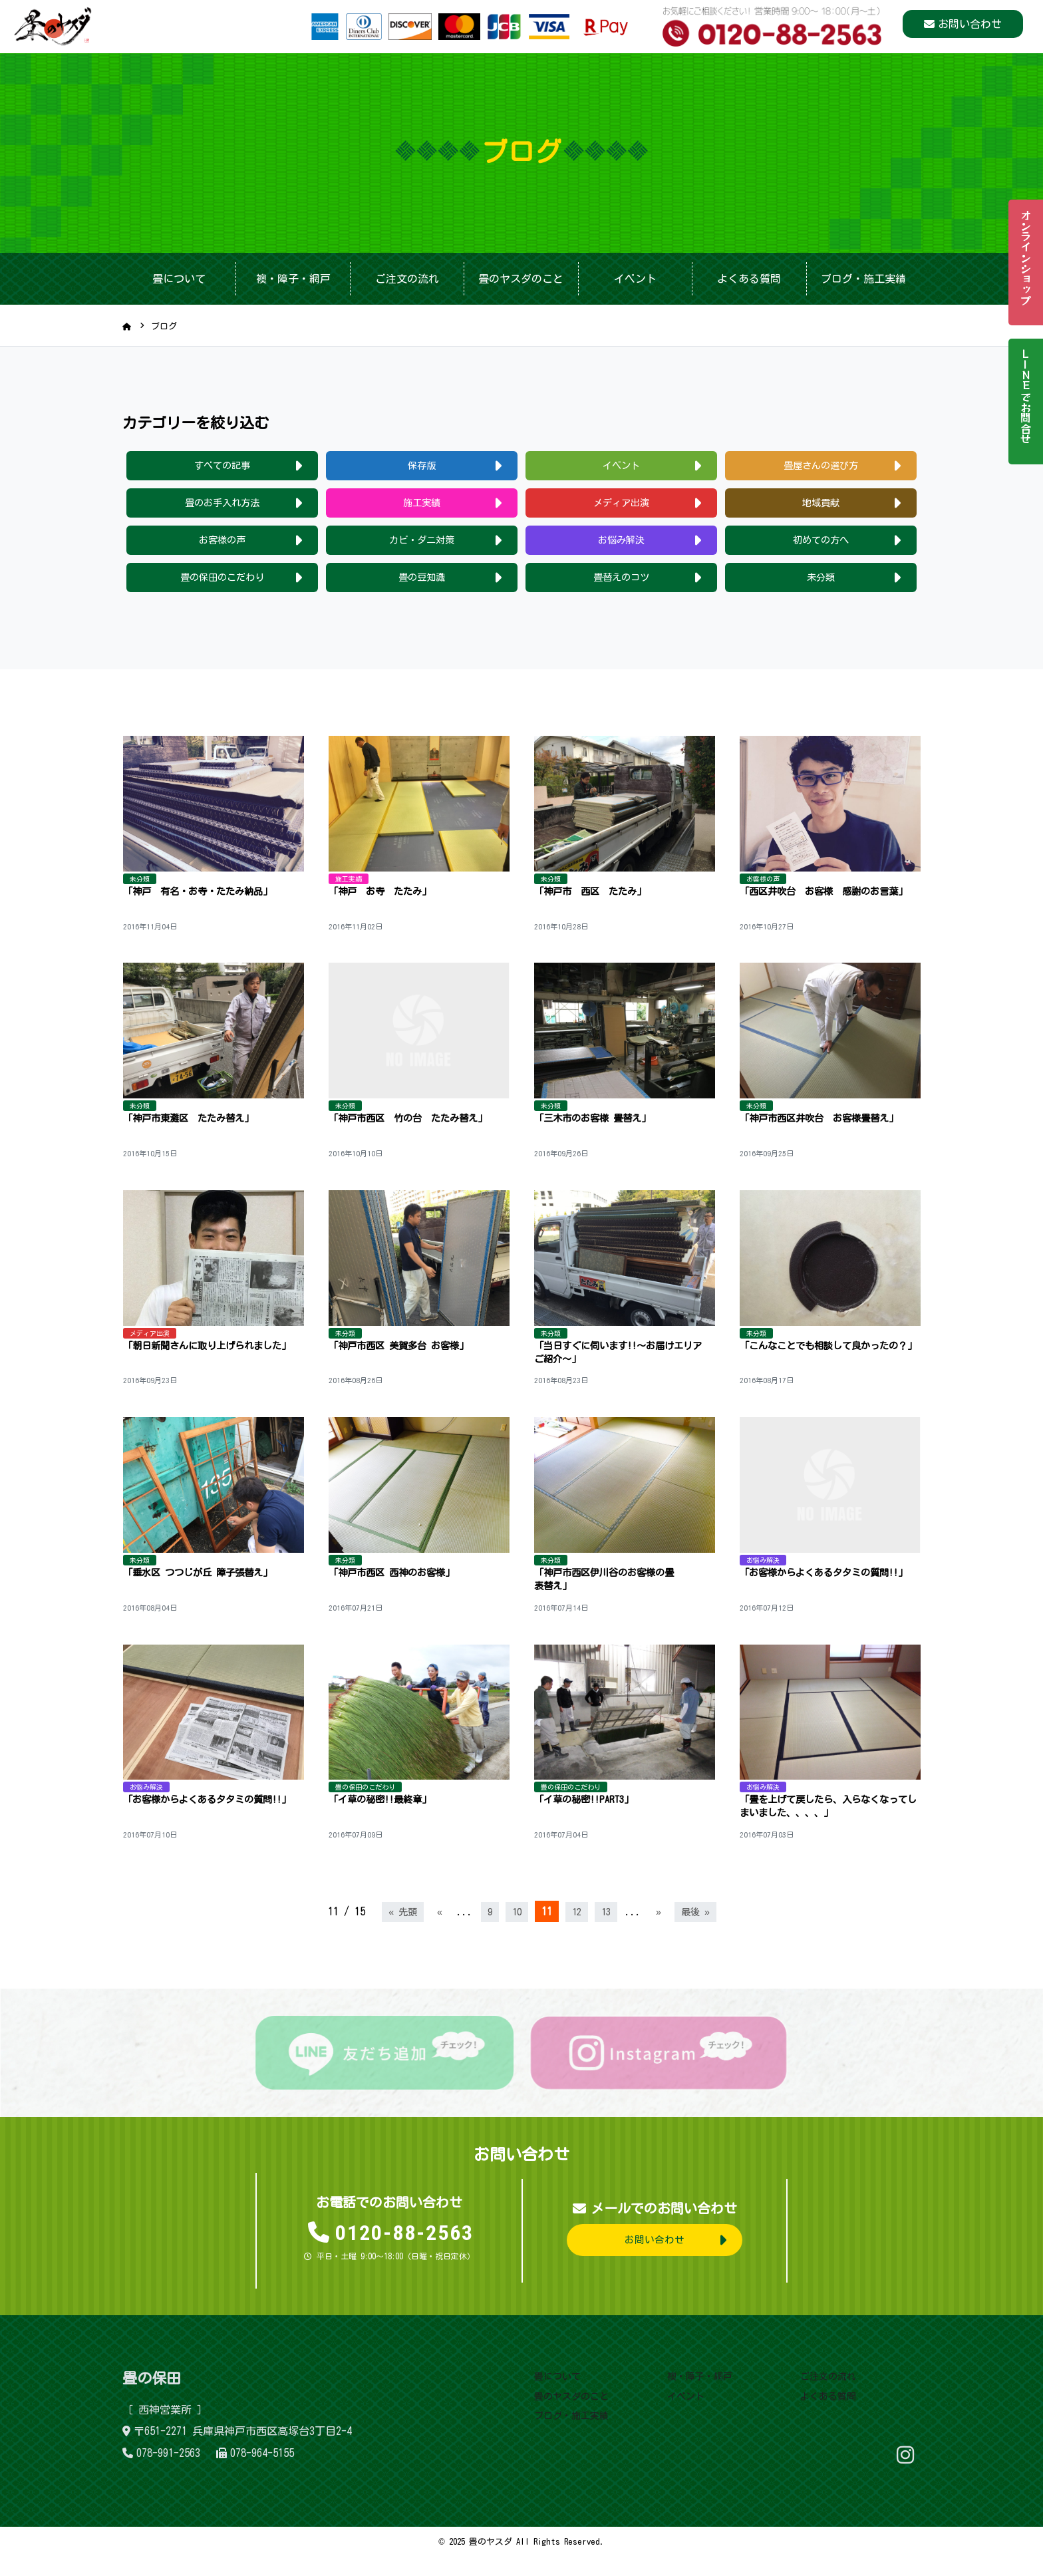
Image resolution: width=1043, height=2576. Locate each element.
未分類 (821, 582)
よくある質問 (749, 278)
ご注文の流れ (407, 278)
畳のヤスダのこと (520, 278)
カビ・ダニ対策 (421, 544)
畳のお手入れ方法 (222, 505)
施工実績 (421, 505)
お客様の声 (222, 544)
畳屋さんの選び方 (820, 466)
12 (577, 1932)
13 (608, 1932)
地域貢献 (821, 505)
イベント (635, 278)
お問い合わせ (970, 26)
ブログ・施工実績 (863, 278)
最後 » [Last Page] (700, 1932)
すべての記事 (222, 466)
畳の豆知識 (421, 582)
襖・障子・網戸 (293, 278)
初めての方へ (821, 544)
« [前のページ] (437, 1932)
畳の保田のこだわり (222, 582)
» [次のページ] (662, 1932)
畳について (179, 278)
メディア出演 (621, 505)
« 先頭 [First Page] (398, 1932)
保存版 (422, 466)
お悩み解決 (621, 544)
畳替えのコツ (621, 582)
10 (516, 1932)
